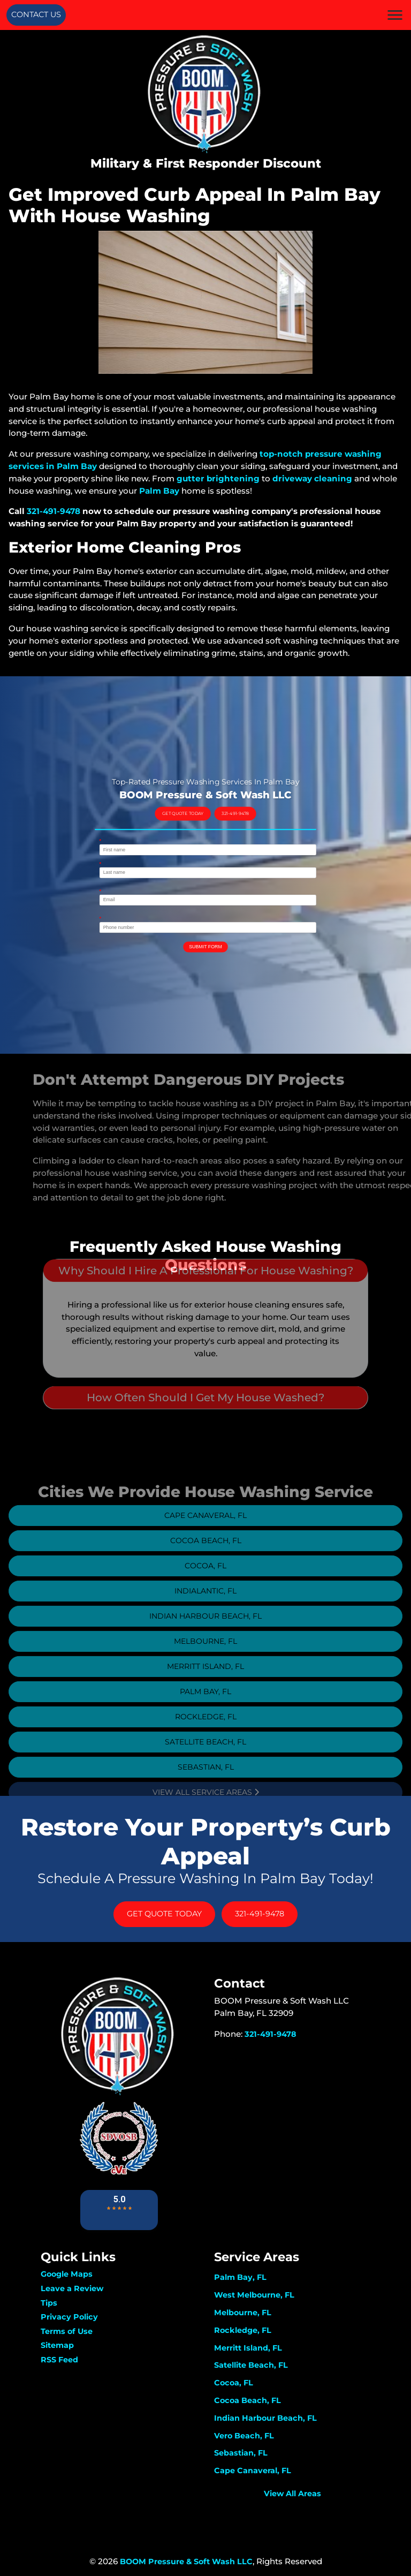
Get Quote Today (194, 839)
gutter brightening (218, 478)
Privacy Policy (69, 2317)
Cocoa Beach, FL (205, 1555)
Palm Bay (159, 491)
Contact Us (36, 14)
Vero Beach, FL (244, 2436)
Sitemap (57, 2345)
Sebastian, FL (206, 1782)
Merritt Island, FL (205, 1681)
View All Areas (292, 2493)
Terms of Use (67, 2331)
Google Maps (67, 2274)
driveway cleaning (312, 478)
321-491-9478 (53, 511)
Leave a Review (72, 2288)
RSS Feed (59, 2360)
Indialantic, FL (205, 1606)
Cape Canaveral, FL (205, 1530)
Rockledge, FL (206, 1731)
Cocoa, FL (205, 1580)
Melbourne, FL (205, 1656)
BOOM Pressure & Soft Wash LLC (186, 2561)
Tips (49, 2303)
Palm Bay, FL (205, 1706)
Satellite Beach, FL (205, 1757)
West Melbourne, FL (254, 2295)
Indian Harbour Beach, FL (205, 1631)
